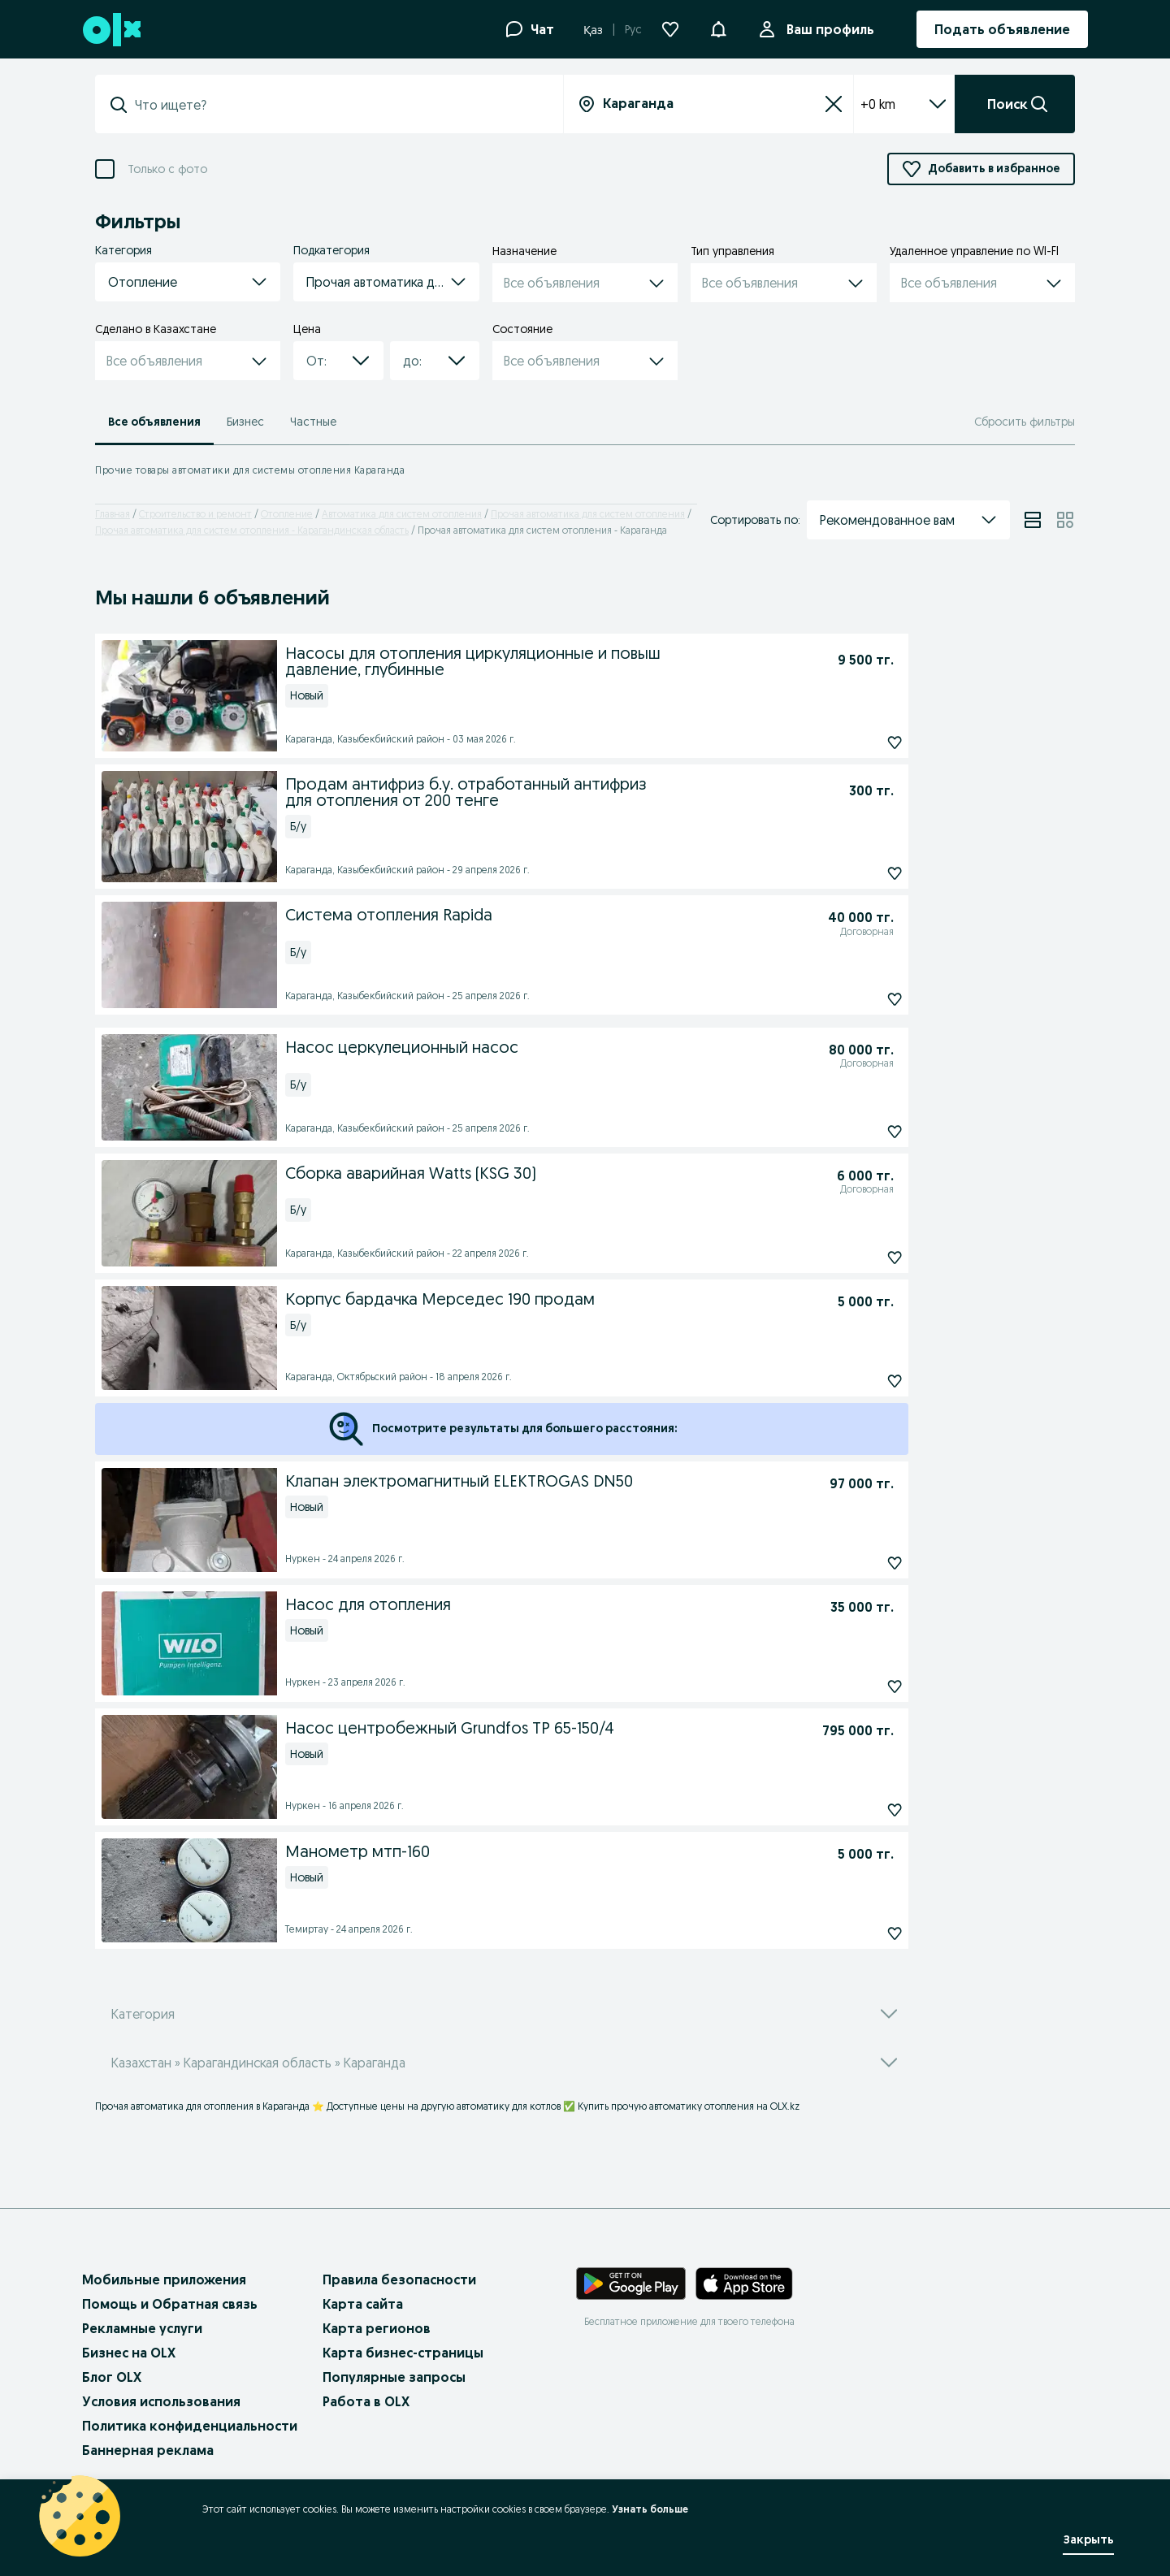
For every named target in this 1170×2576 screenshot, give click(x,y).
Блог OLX (111, 2377)
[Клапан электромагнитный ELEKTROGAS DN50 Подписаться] (857, 1563)
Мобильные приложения (164, 2279)
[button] (718, 27)
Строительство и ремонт (195, 514)
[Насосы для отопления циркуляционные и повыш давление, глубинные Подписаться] (857, 742)
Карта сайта (363, 2304)
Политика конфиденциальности (189, 2426)
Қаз (593, 30)
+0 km (903, 104)
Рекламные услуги (142, 2328)
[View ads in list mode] (1032, 520)
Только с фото (167, 169)
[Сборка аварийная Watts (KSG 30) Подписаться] (857, 1257)
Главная (112, 514)
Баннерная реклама (148, 2450)
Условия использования (161, 2401)
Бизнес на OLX (129, 2352)
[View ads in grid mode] (1065, 520)
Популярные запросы (394, 2377)
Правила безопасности (399, 2279)
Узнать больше (650, 2509)
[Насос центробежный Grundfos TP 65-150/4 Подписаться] (857, 1810)
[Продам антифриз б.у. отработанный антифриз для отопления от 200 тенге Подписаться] (857, 873)
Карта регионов (377, 2328)
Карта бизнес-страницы (403, 2352)
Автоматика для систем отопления (402, 514)
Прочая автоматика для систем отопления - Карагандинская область (252, 530)
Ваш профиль (827, 29)
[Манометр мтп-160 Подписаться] (857, 1933)
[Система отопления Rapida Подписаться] (857, 999)
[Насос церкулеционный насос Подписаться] (857, 1132)
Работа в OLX (366, 2401)
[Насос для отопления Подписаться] (857, 1686)
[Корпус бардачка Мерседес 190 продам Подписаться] (857, 1381)
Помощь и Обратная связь (170, 2304)
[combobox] (339, 105)
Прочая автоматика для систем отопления (588, 514)
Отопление (287, 514)
